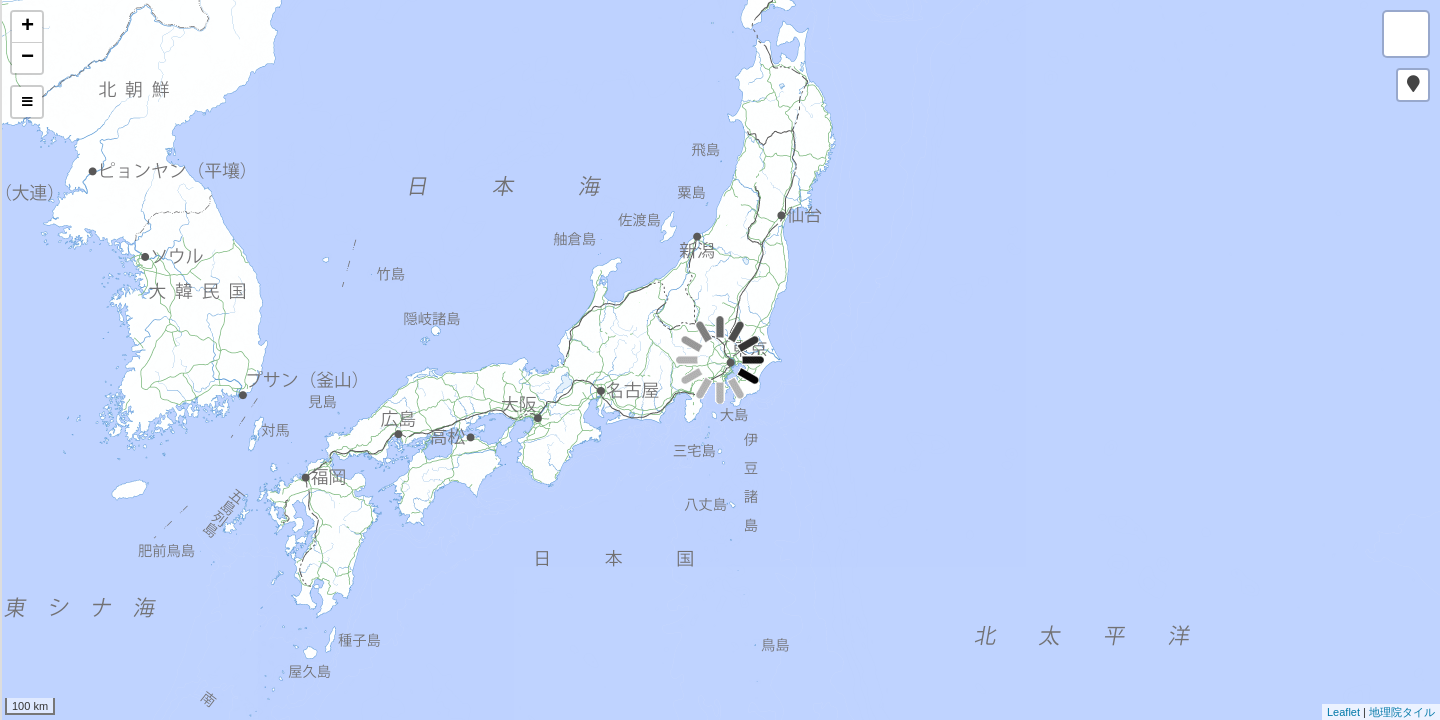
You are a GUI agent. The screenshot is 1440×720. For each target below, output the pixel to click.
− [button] (27, 58)
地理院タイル (1402, 712)
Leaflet (1343, 712)
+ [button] (27, 27)
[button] (1413, 85)
